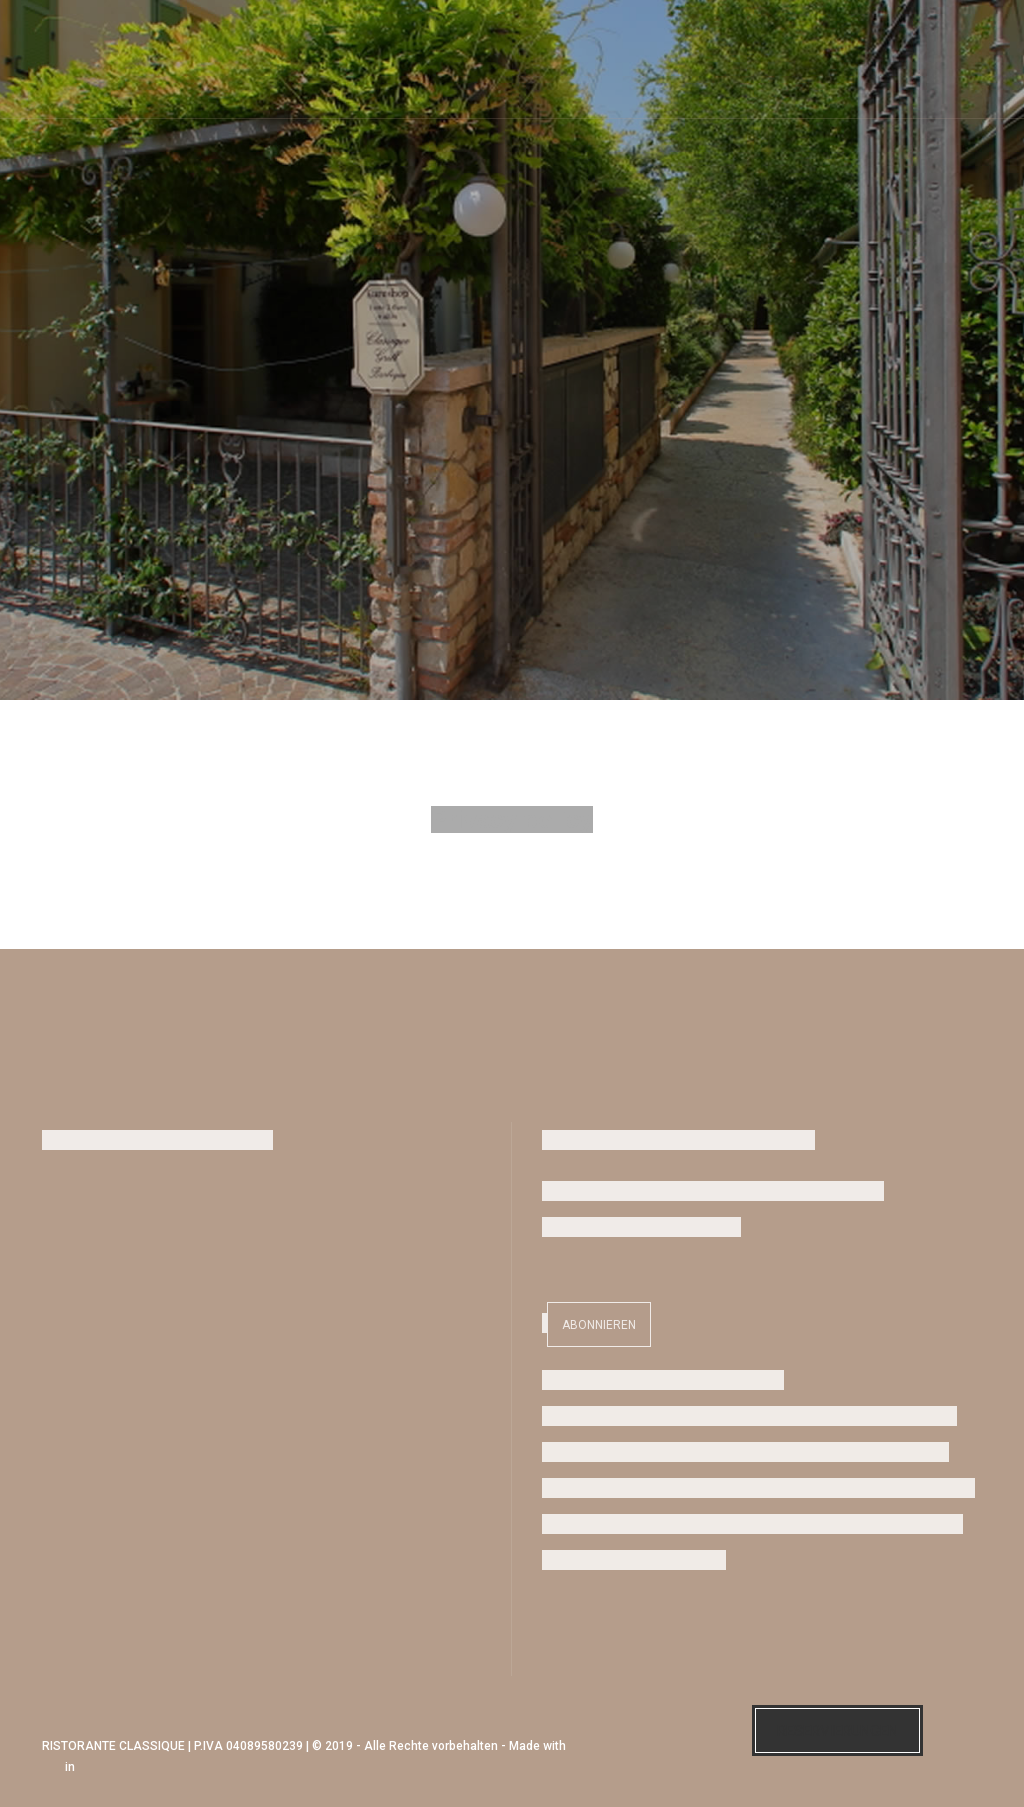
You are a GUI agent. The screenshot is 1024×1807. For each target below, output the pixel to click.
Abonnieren (599, 1325)
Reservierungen (837, 1731)
